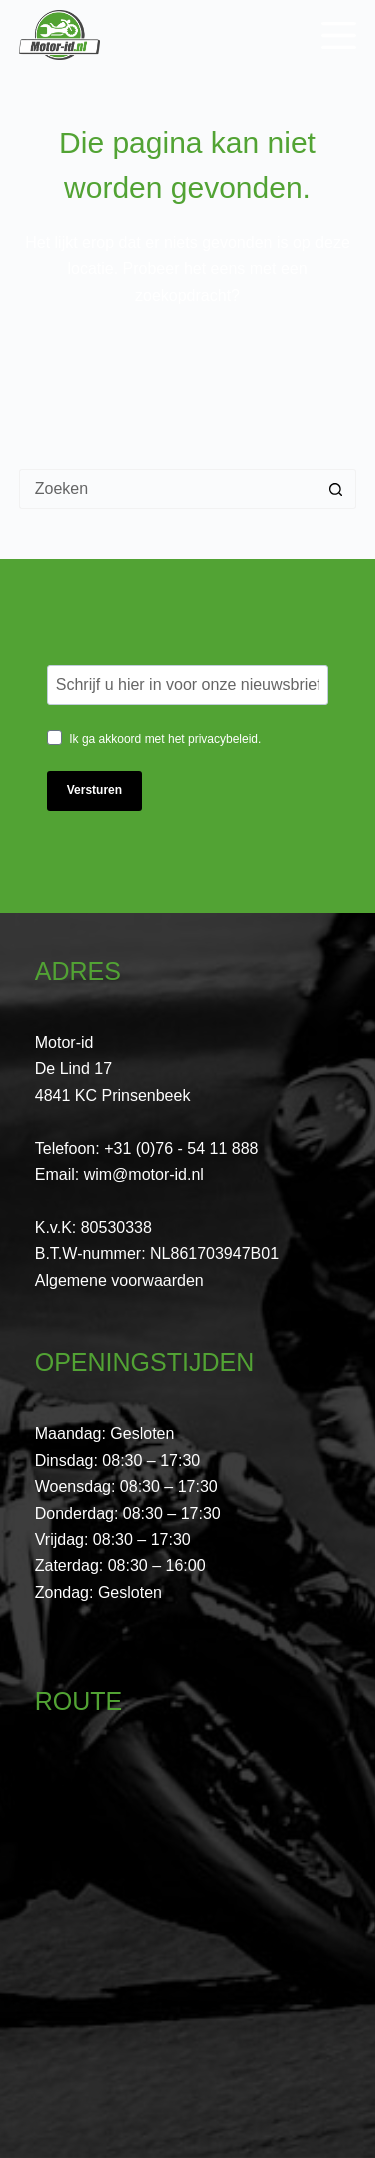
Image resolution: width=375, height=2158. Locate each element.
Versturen (94, 790)
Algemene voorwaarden (119, 1280)
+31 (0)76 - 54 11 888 (181, 1148)
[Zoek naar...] (168, 489)
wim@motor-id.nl (144, 1174)
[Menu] (338, 35)
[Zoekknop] (336, 489)
